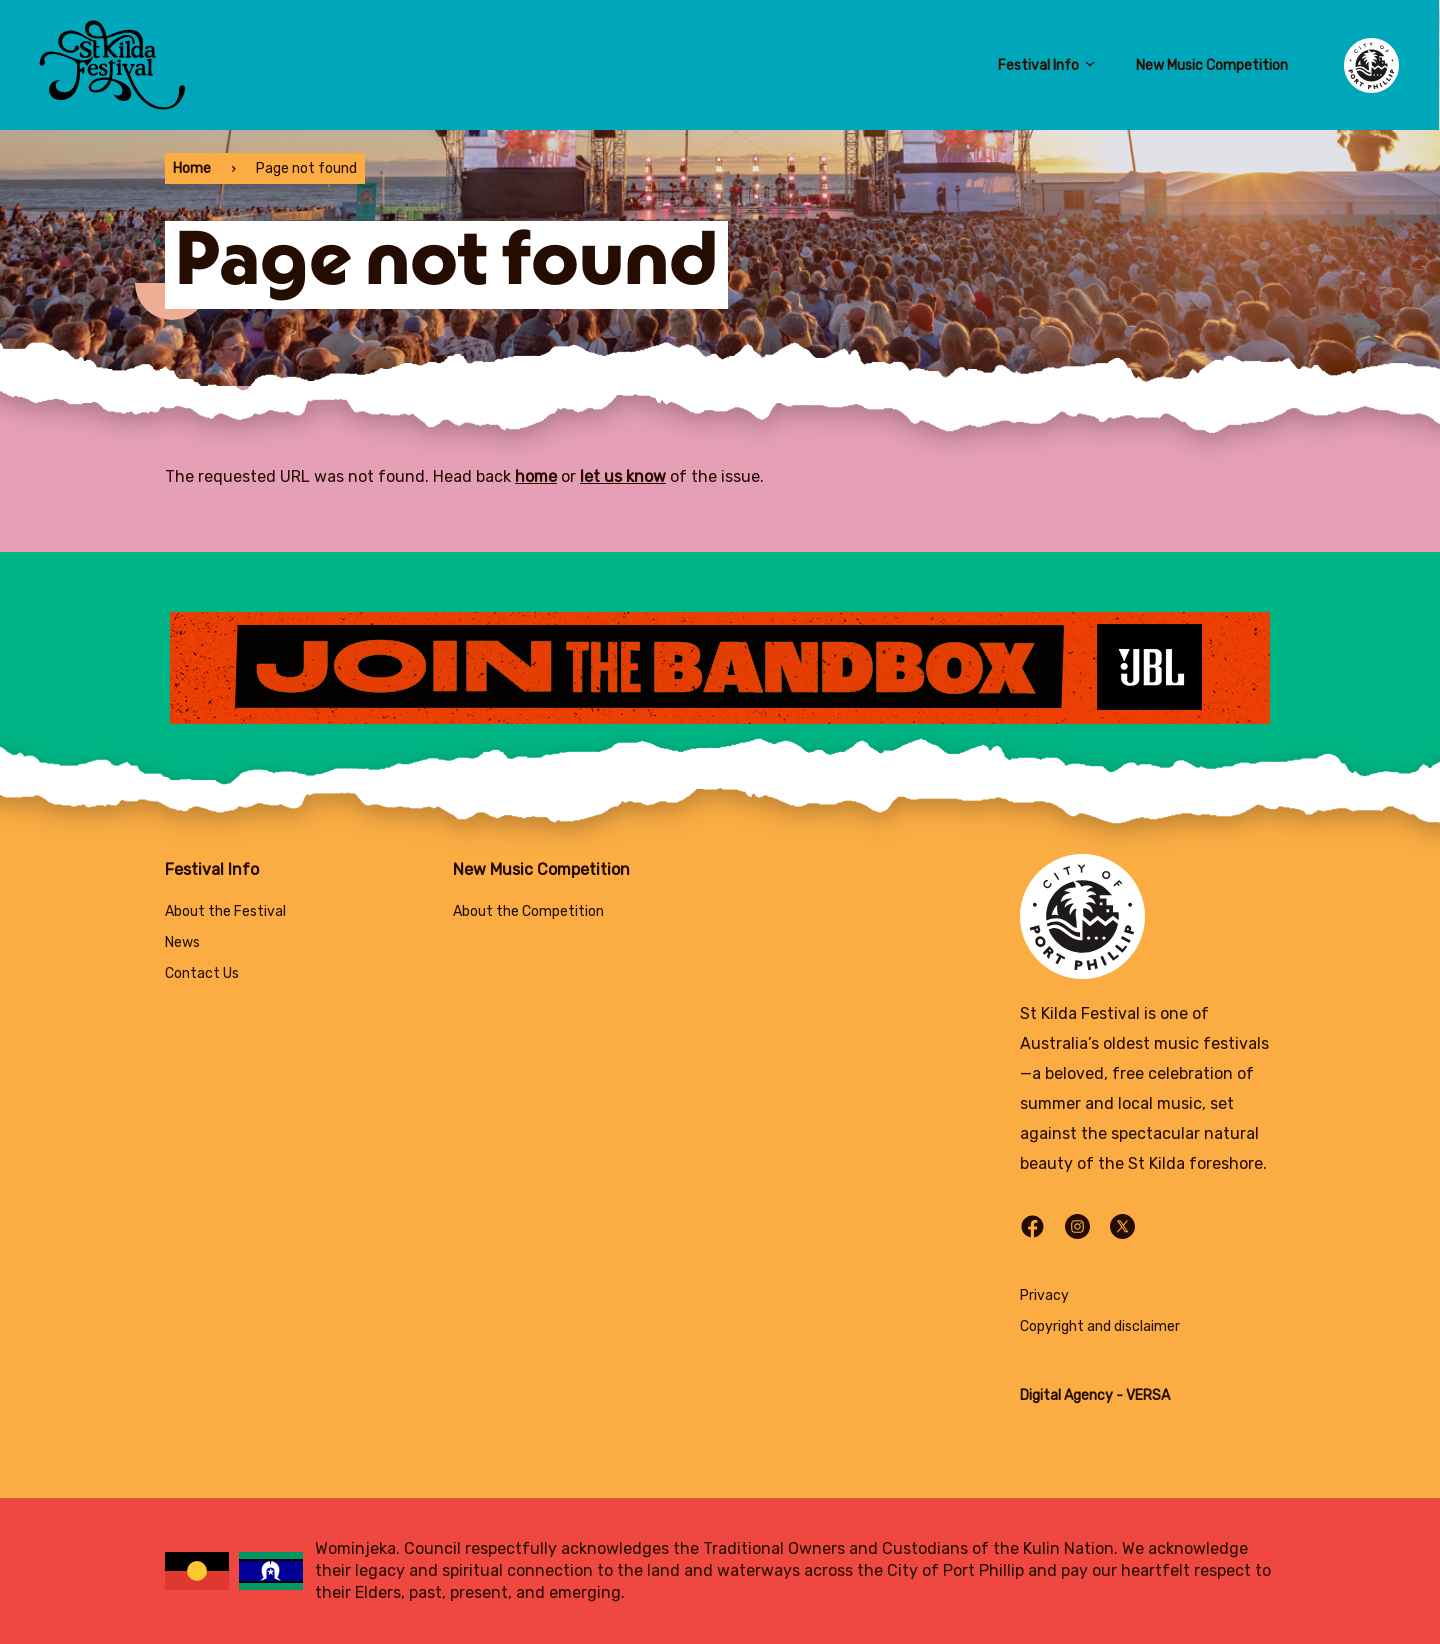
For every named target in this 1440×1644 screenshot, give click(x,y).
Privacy (1044, 1295)
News (182, 942)
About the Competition (528, 911)
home (536, 476)
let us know (623, 476)
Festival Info (1047, 65)
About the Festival (225, 911)
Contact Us (202, 973)
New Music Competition (1212, 65)
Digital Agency (1066, 1395)
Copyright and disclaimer (1100, 1326)
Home (192, 168)
